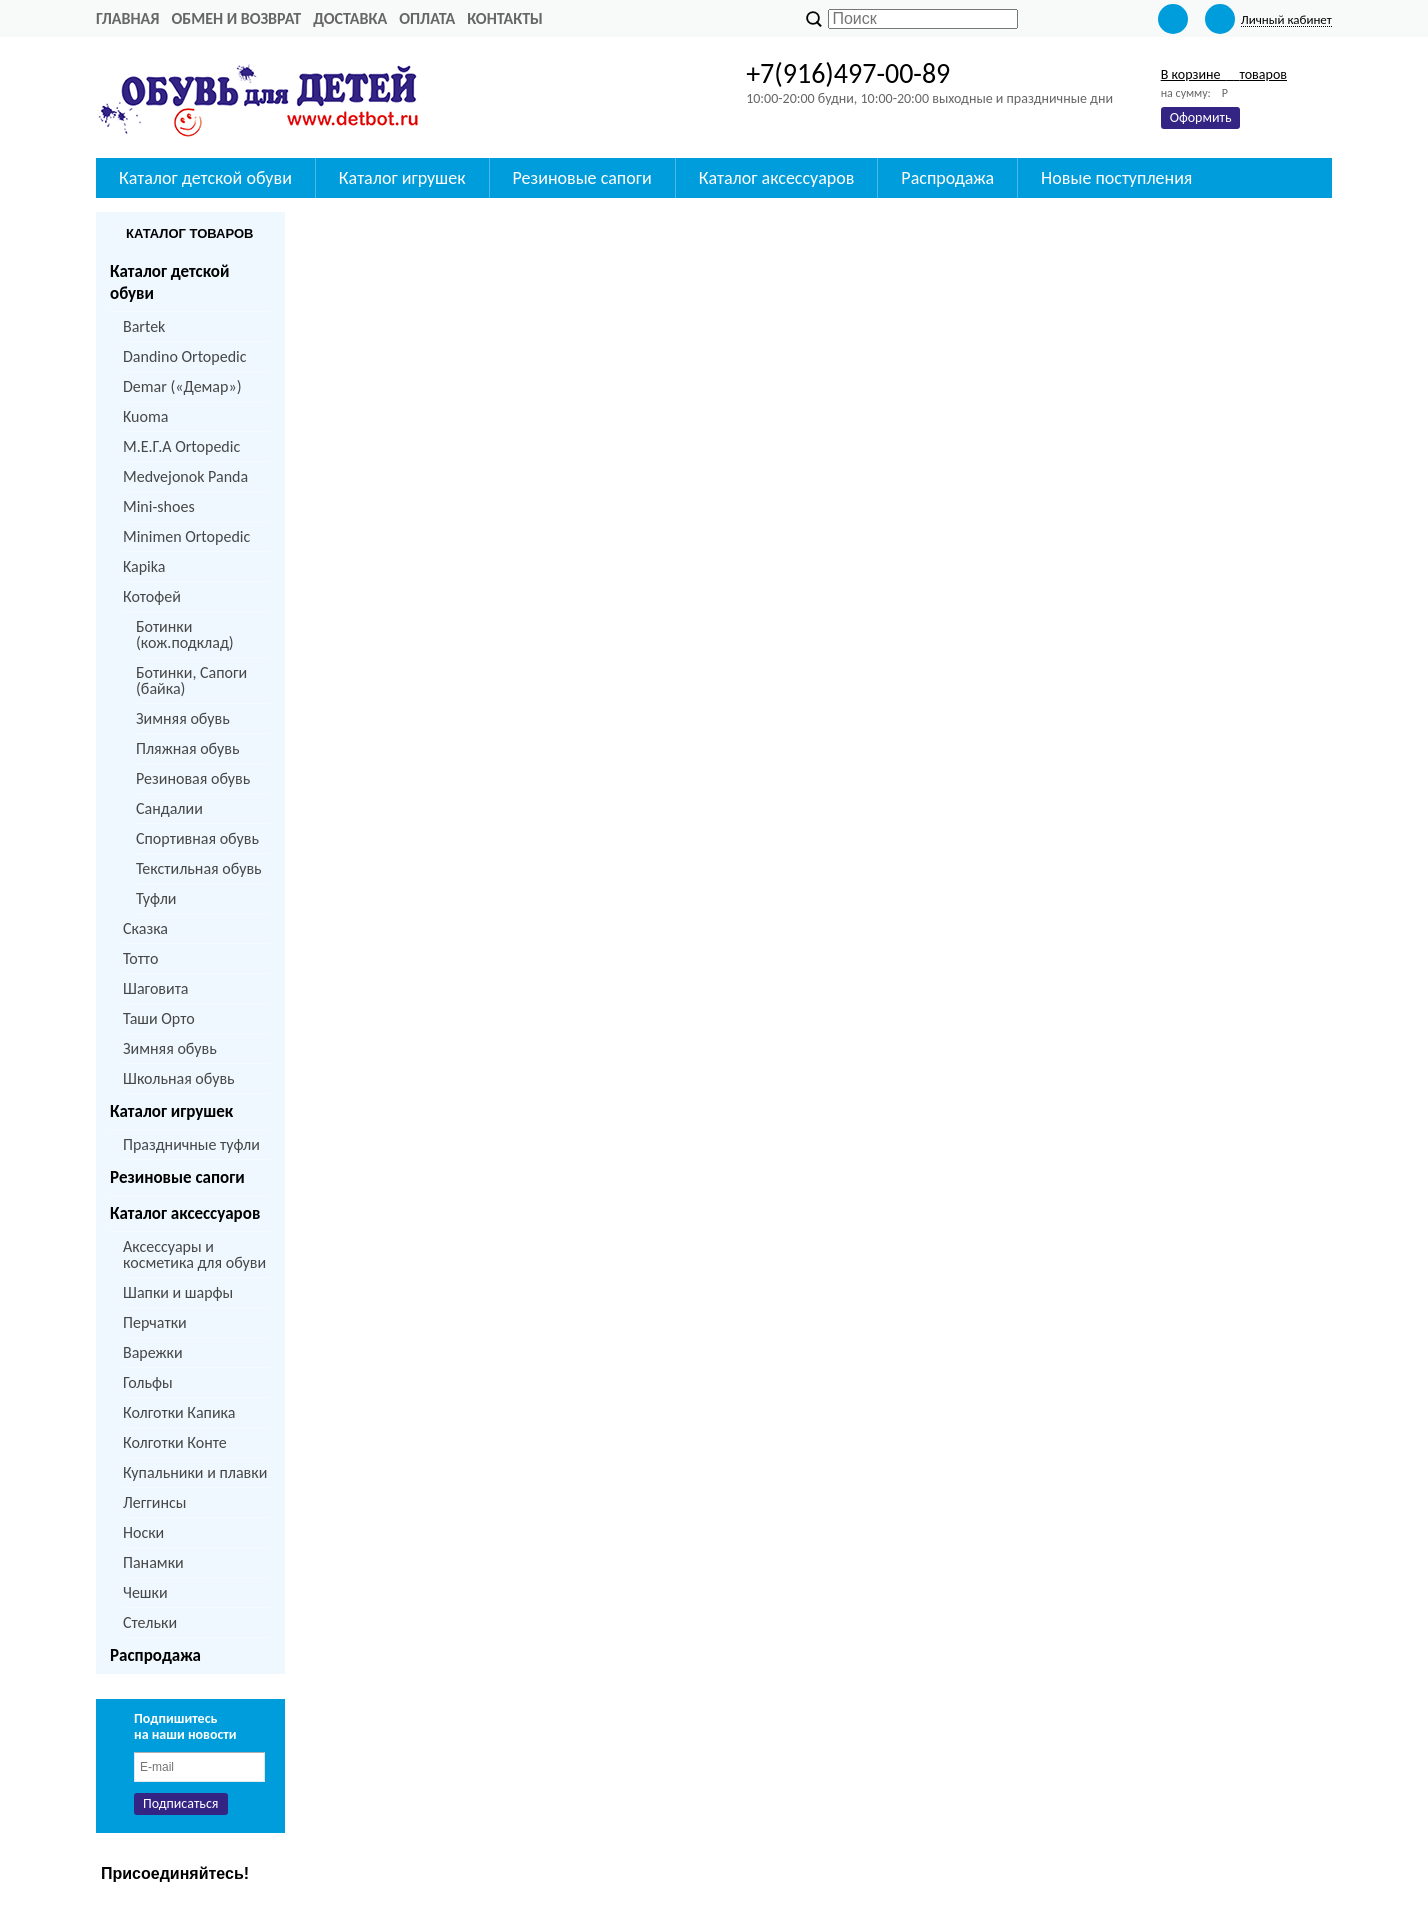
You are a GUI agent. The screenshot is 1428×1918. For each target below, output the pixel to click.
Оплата (427, 18)
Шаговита (156, 988)
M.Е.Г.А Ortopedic (181, 446)
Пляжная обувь (187, 748)
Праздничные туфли (191, 1144)
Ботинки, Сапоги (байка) (191, 680)
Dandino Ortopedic (184, 356)
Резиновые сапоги (582, 178)
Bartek (144, 326)
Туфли (156, 898)
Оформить (1201, 117)
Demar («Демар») (182, 386)
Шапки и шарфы (178, 1292)
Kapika (144, 566)
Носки (143, 1532)
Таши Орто (159, 1018)
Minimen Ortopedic (186, 536)
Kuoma (145, 416)
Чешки (145, 1592)
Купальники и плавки (195, 1472)
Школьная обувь (179, 1078)
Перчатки (155, 1322)
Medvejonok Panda (185, 476)
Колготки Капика (179, 1412)
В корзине (1224, 74)
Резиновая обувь (193, 778)
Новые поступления (1116, 178)
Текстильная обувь (199, 868)
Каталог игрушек (402, 178)
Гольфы (148, 1382)
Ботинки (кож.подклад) (185, 634)
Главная (127, 18)
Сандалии (169, 808)
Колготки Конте (175, 1442)
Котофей (152, 596)
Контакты (505, 18)
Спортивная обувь (197, 838)
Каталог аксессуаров (777, 178)
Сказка (145, 928)
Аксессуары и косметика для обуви (194, 1254)
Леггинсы (154, 1502)
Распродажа (947, 178)
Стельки (150, 1622)
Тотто (140, 958)
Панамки (153, 1562)
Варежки (153, 1352)
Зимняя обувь (183, 718)
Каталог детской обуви (205, 178)
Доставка (350, 18)
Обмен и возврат (236, 18)
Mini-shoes (159, 506)
